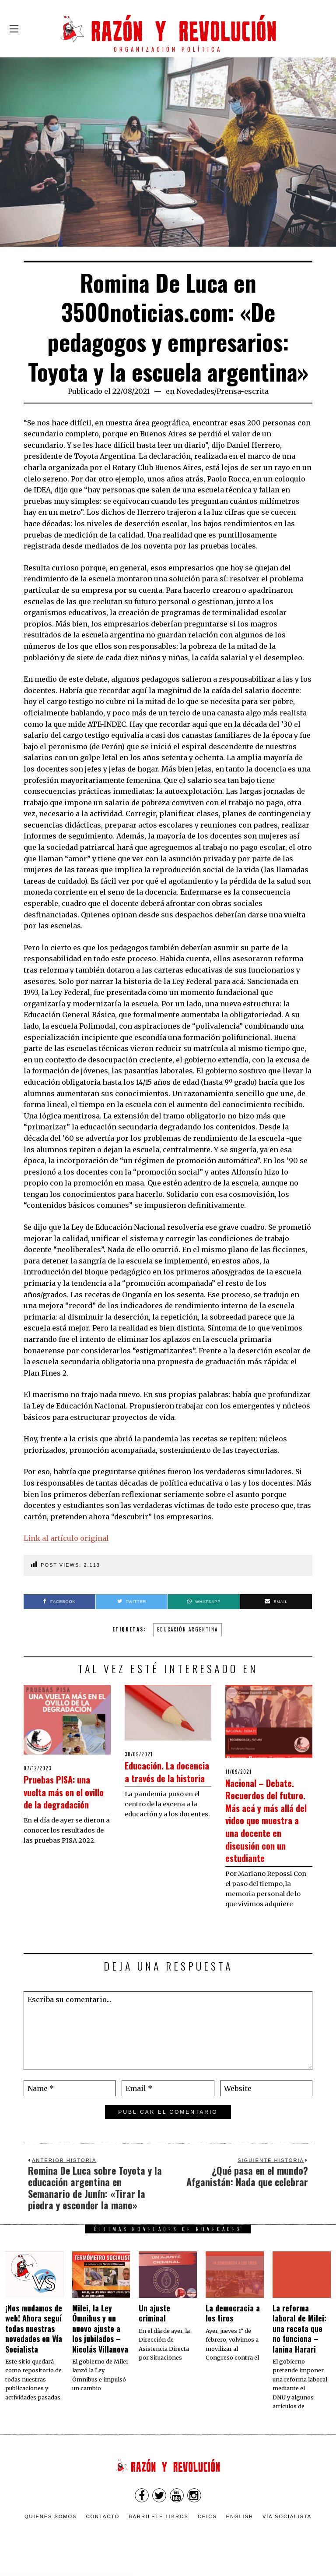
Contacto (102, 2528)
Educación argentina (187, 1629)
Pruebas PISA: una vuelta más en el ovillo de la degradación (67, 1797)
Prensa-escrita (243, 391)
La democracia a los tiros (233, 2325)
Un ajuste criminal (154, 2325)
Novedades (195, 391)
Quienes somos (50, 2528)
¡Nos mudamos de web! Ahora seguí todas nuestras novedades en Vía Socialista (33, 2341)
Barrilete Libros (159, 2528)
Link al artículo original (66, 1538)
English (239, 2528)
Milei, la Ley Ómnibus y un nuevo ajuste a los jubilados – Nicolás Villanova (100, 2341)
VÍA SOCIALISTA (287, 2528)
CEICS (207, 2528)
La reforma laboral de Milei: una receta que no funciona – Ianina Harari (299, 2341)
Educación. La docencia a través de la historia (165, 1777)
